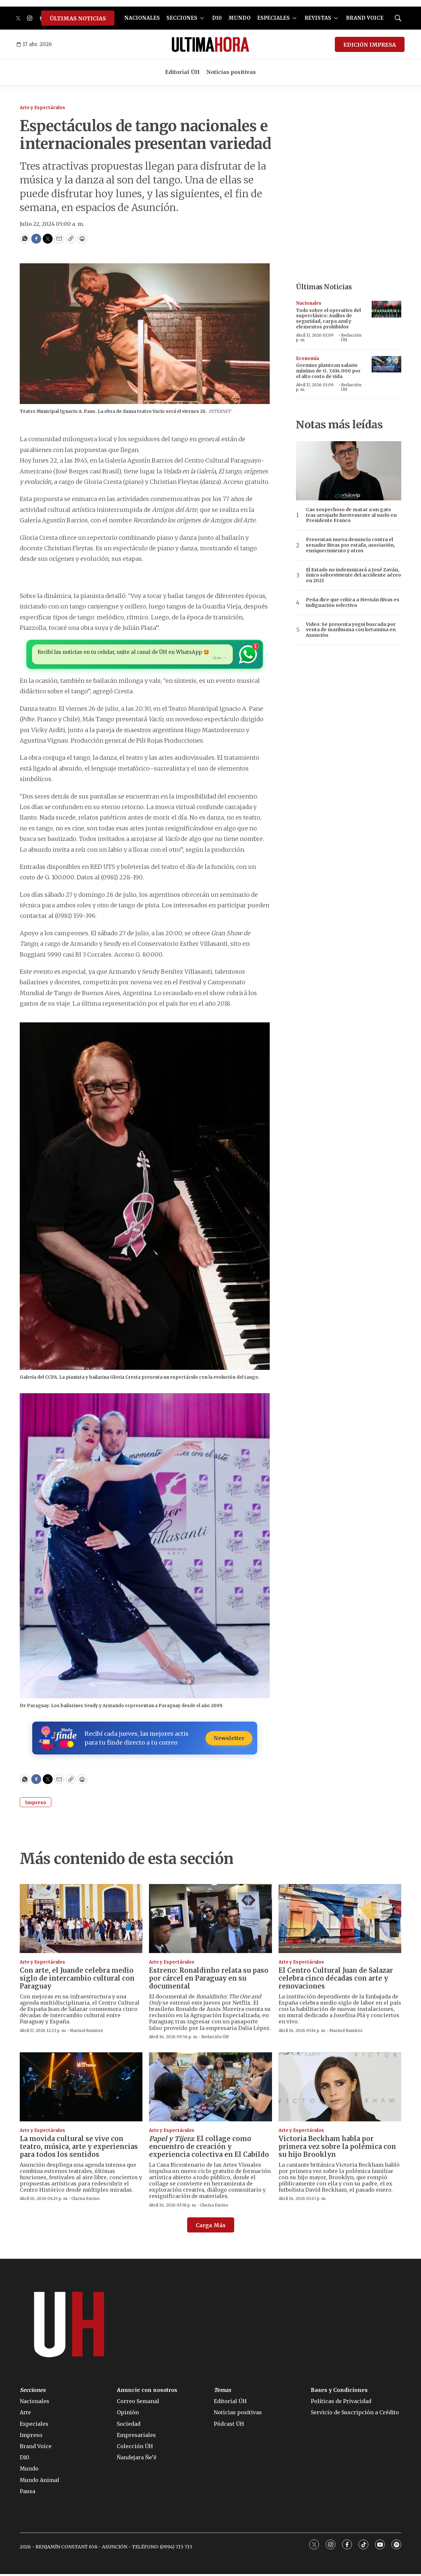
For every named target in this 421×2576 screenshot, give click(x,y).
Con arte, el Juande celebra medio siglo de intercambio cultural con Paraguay (77, 1980)
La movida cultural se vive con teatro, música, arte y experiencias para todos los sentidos (79, 2148)
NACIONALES (142, 18)
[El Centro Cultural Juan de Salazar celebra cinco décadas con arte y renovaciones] (340, 1920)
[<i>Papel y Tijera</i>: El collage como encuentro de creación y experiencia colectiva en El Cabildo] (210, 2088)
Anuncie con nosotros (147, 2392)
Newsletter (226, 1739)
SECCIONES (181, 18)
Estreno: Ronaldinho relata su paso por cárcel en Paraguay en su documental (208, 1980)
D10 (217, 18)
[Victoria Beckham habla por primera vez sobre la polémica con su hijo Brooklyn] (340, 2088)
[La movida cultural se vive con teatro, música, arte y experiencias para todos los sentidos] (81, 2088)
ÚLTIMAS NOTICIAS (78, 18)
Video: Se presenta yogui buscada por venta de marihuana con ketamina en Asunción (351, 630)
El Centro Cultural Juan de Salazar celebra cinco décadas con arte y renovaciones (336, 1980)
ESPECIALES (273, 18)
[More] (202, 18)
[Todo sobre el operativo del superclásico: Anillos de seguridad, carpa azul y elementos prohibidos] (386, 309)
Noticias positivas (231, 72)
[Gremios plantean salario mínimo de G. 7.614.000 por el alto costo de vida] (386, 364)
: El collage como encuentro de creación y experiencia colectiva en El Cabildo (209, 2148)
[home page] (210, 44)
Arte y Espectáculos (42, 107)
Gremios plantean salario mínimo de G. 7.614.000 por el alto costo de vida (328, 370)
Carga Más (211, 2227)
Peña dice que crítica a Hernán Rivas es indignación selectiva (352, 602)
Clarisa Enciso (85, 2200)
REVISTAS (318, 18)
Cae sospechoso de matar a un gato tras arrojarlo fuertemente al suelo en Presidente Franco (351, 515)
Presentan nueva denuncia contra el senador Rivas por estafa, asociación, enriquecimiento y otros (350, 545)
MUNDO (239, 18)
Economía (307, 358)
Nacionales (308, 303)
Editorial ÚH (182, 72)
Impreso (35, 1804)
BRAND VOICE (365, 18)
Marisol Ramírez (86, 2032)
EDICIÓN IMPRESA (369, 44)
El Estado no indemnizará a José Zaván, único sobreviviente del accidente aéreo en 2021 (353, 575)
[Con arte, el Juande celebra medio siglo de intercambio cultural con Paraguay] (81, 1920)
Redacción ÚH (351, 337)
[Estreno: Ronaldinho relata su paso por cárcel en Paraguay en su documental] (210, 1920)
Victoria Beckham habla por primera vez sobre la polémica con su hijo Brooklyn (337, 2148)
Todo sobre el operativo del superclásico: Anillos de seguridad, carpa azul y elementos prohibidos (328, 318)
